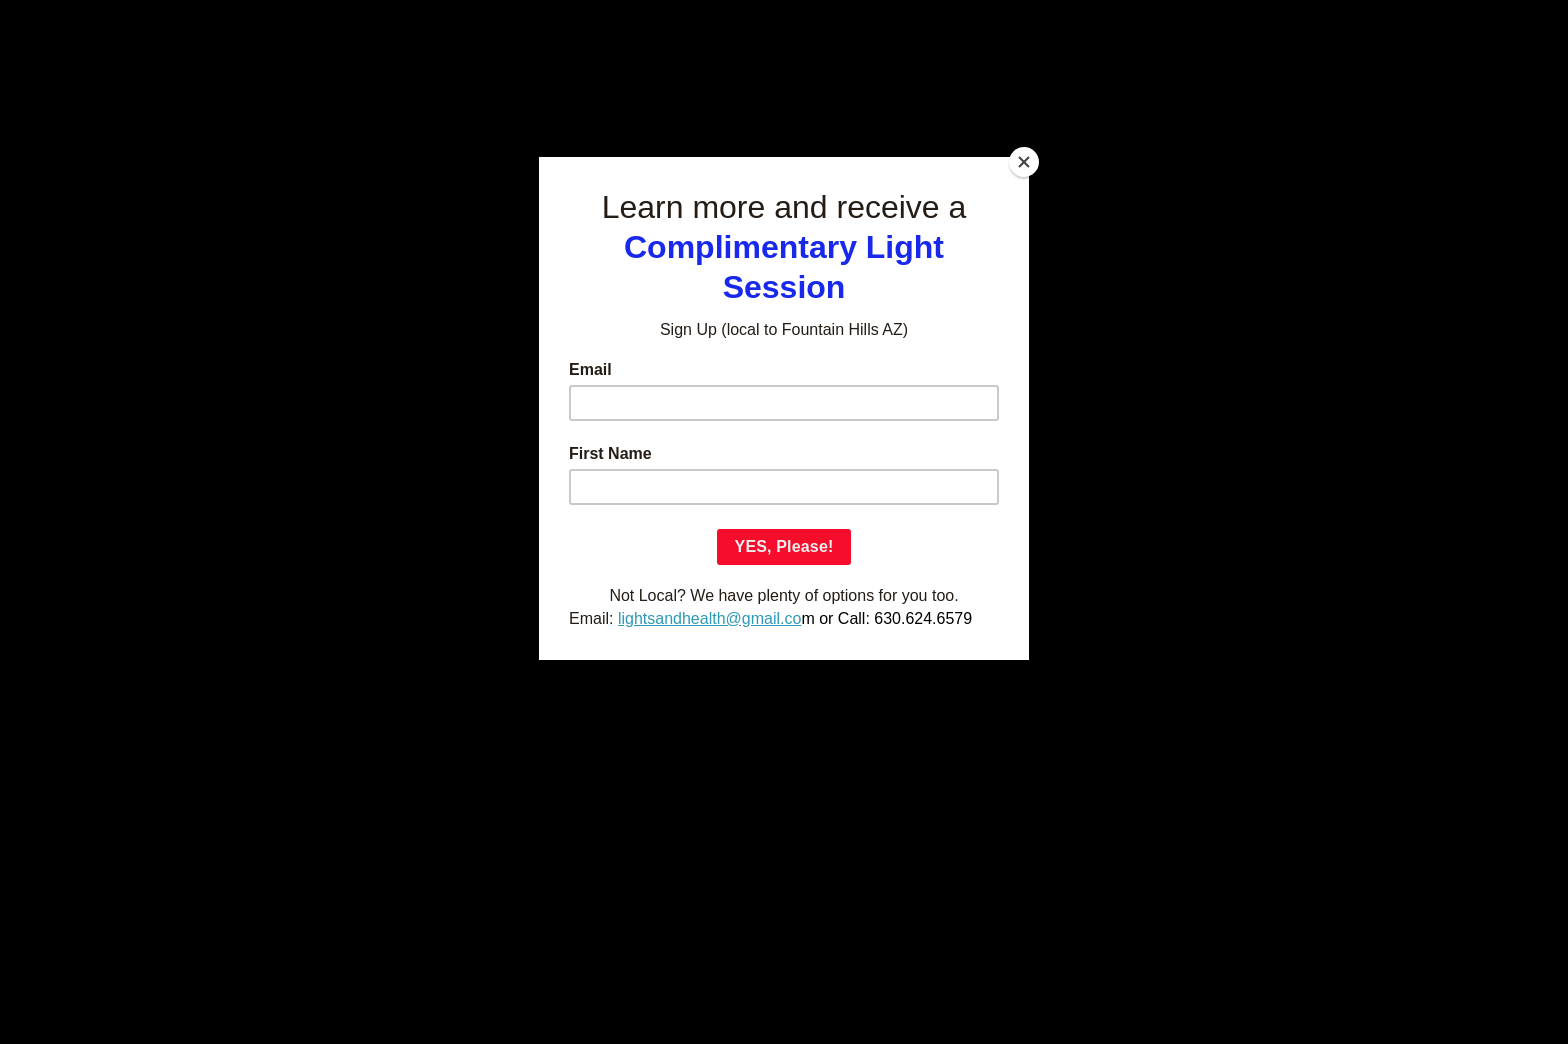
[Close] (1024, 162)
